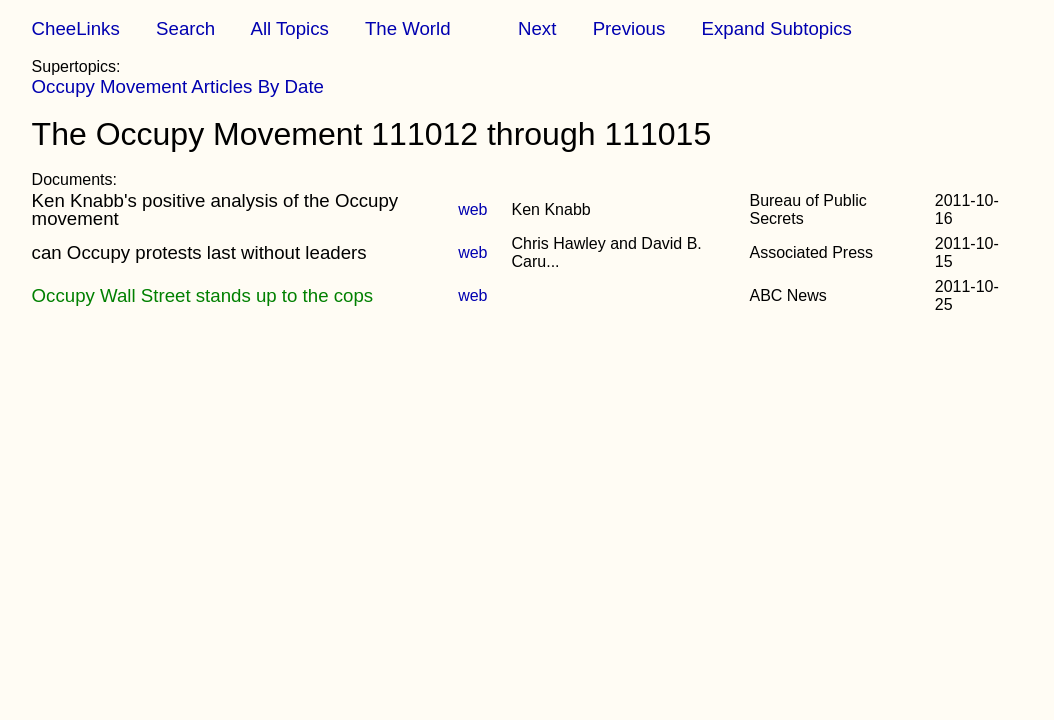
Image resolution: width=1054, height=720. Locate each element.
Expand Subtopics (777, 28)
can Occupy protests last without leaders (199, 252)
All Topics (289, 28)
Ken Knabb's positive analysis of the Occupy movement (215, 209)
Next (537, 28)
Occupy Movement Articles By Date (178, 86)
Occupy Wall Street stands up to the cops (203, 295)
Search (185, 28)
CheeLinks (76, 28)
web (472, 209)
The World (408, 28)
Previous (629, 28)
